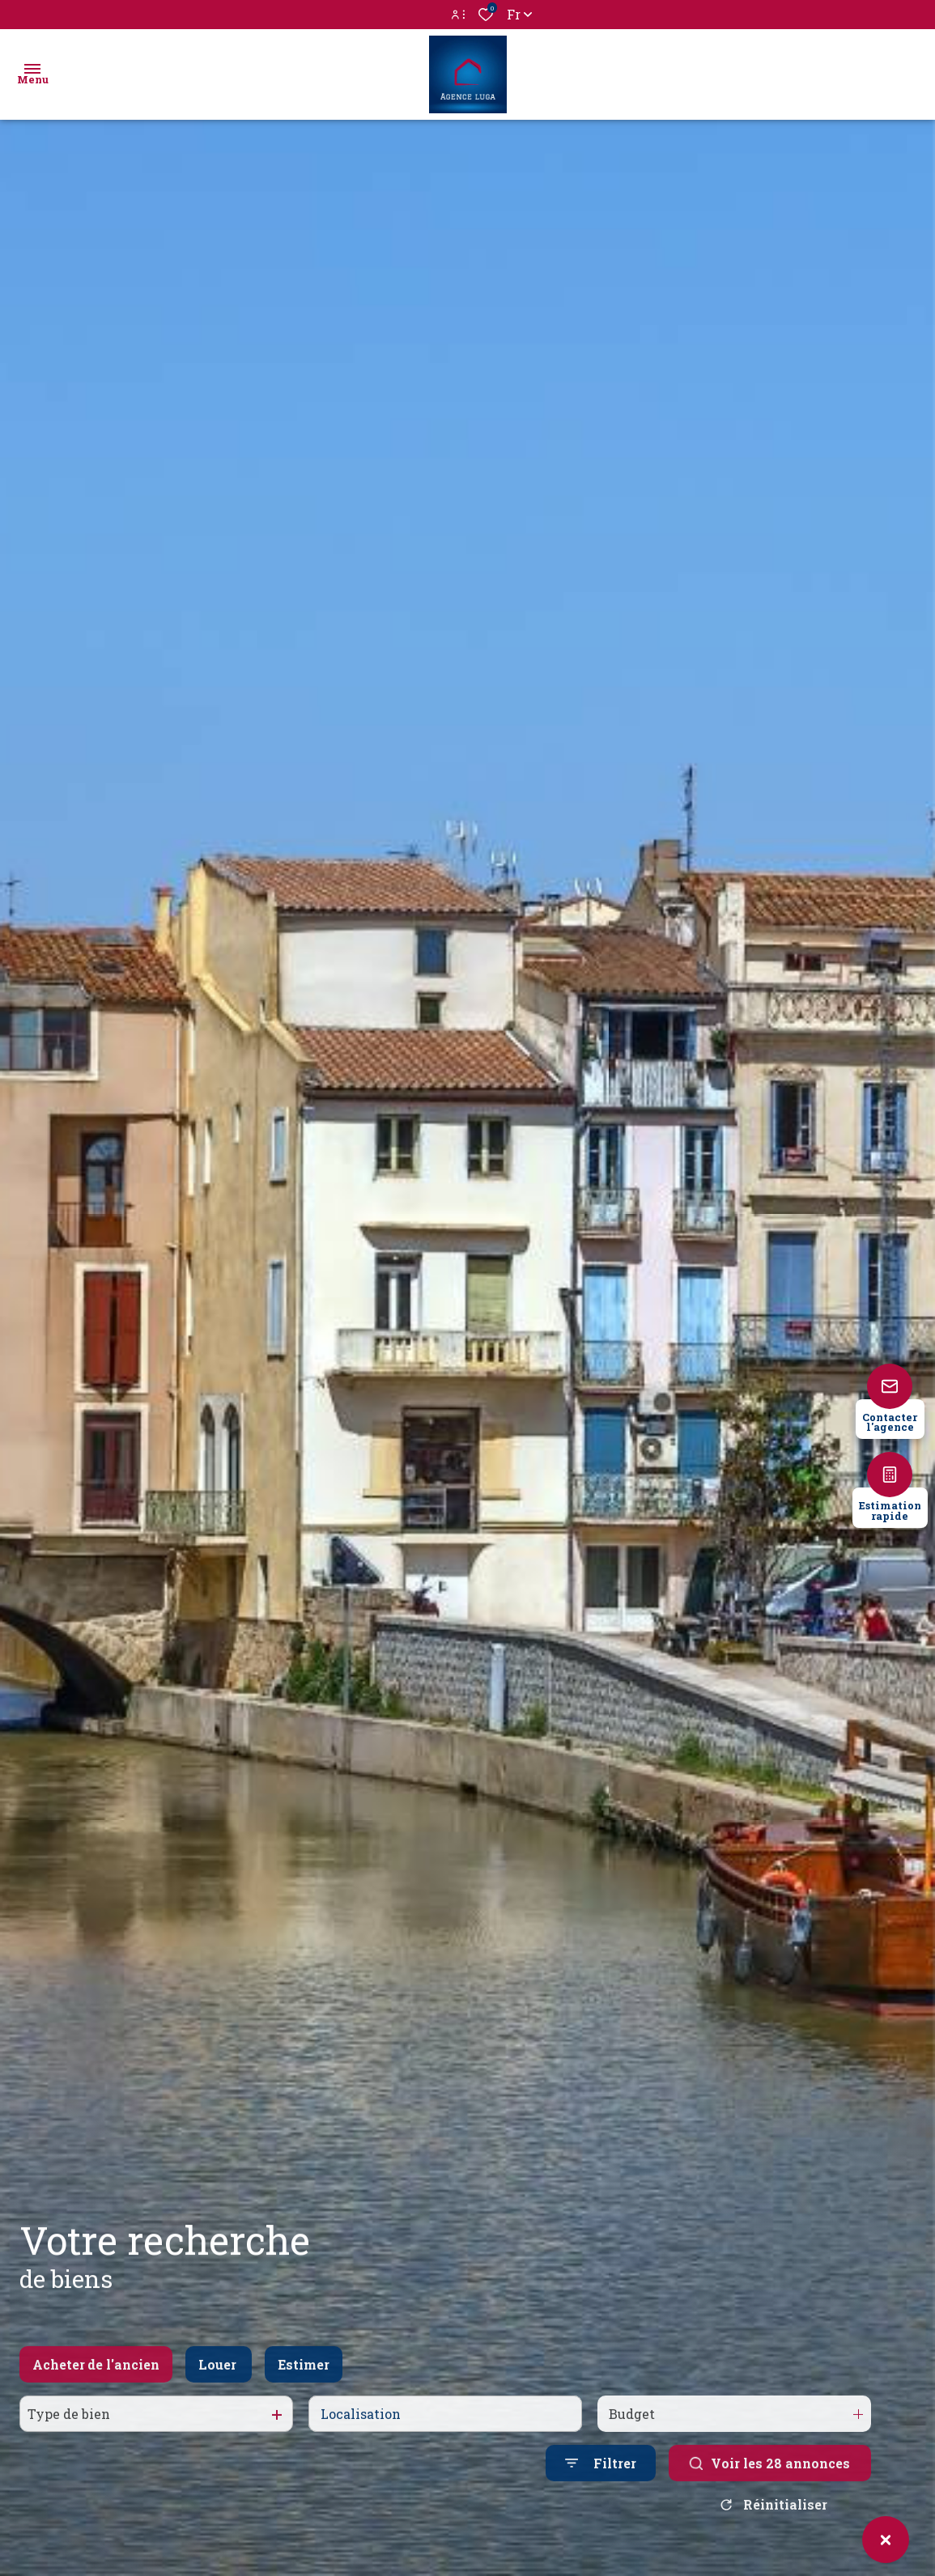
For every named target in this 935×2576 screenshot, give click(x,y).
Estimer (303, 2381)
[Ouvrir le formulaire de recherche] (601, 2480)
